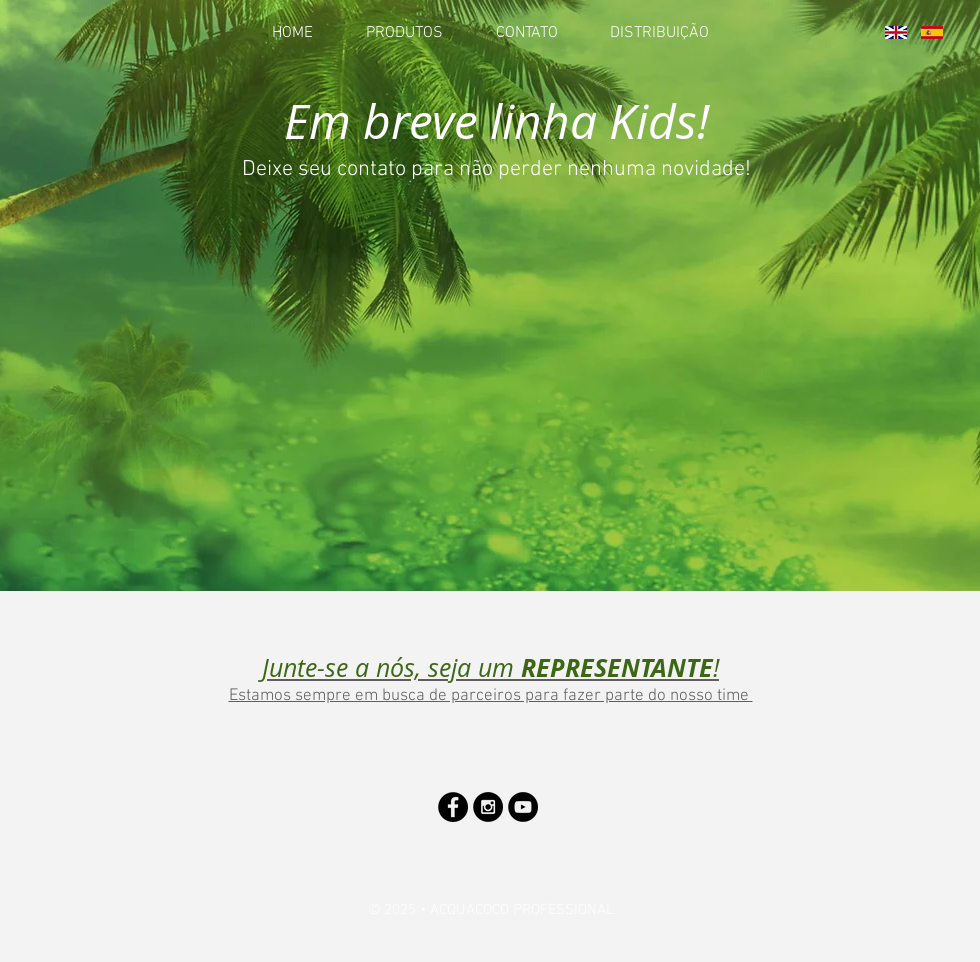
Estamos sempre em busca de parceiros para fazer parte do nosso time (491, 696)
